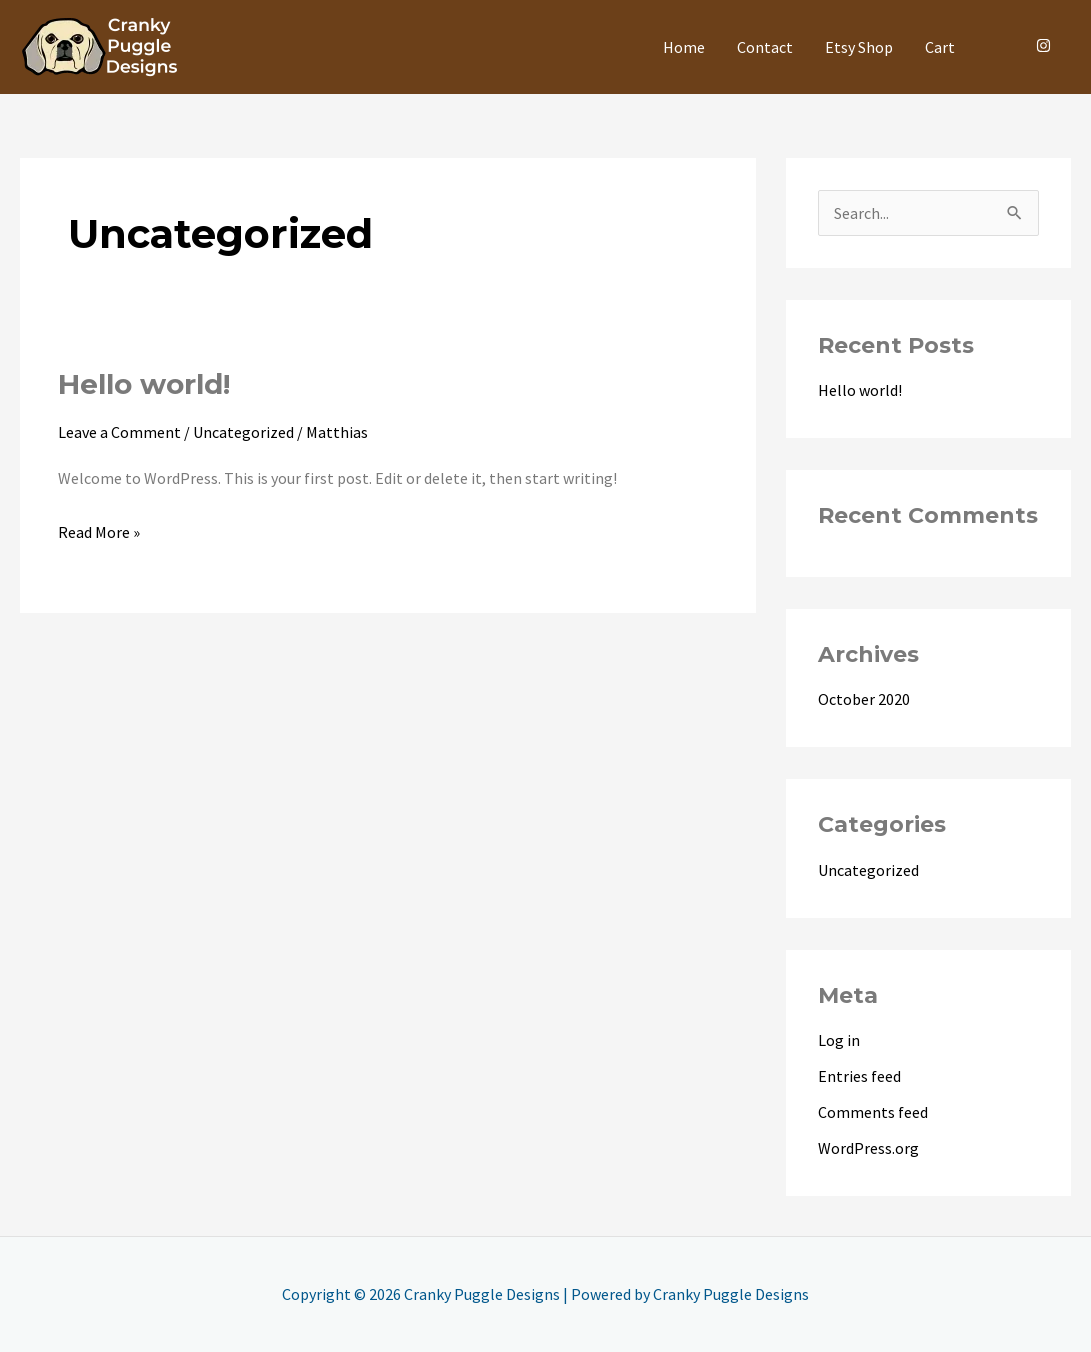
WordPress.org (868, 1148)
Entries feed (859, 1076)
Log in (839, 1040)
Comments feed (873, 1112)
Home (684, 47)
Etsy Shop (859, 47)
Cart (940, 47)
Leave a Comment (119, 432)
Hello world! (144, 384)
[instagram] (1046, 45)
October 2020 (864, 699)
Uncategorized (243, 432)
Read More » (99, 530)
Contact (765, 47)
